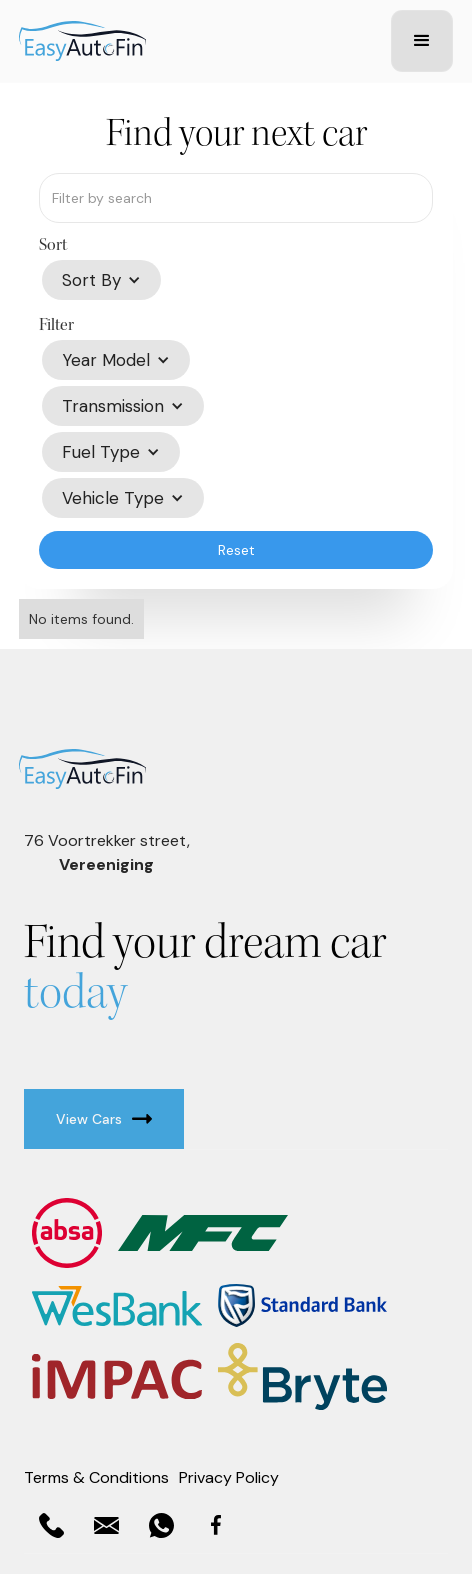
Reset (236, 550)
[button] (422, 41)
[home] (200, 41)
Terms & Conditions (96, 1477)
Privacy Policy (229, 1477)
